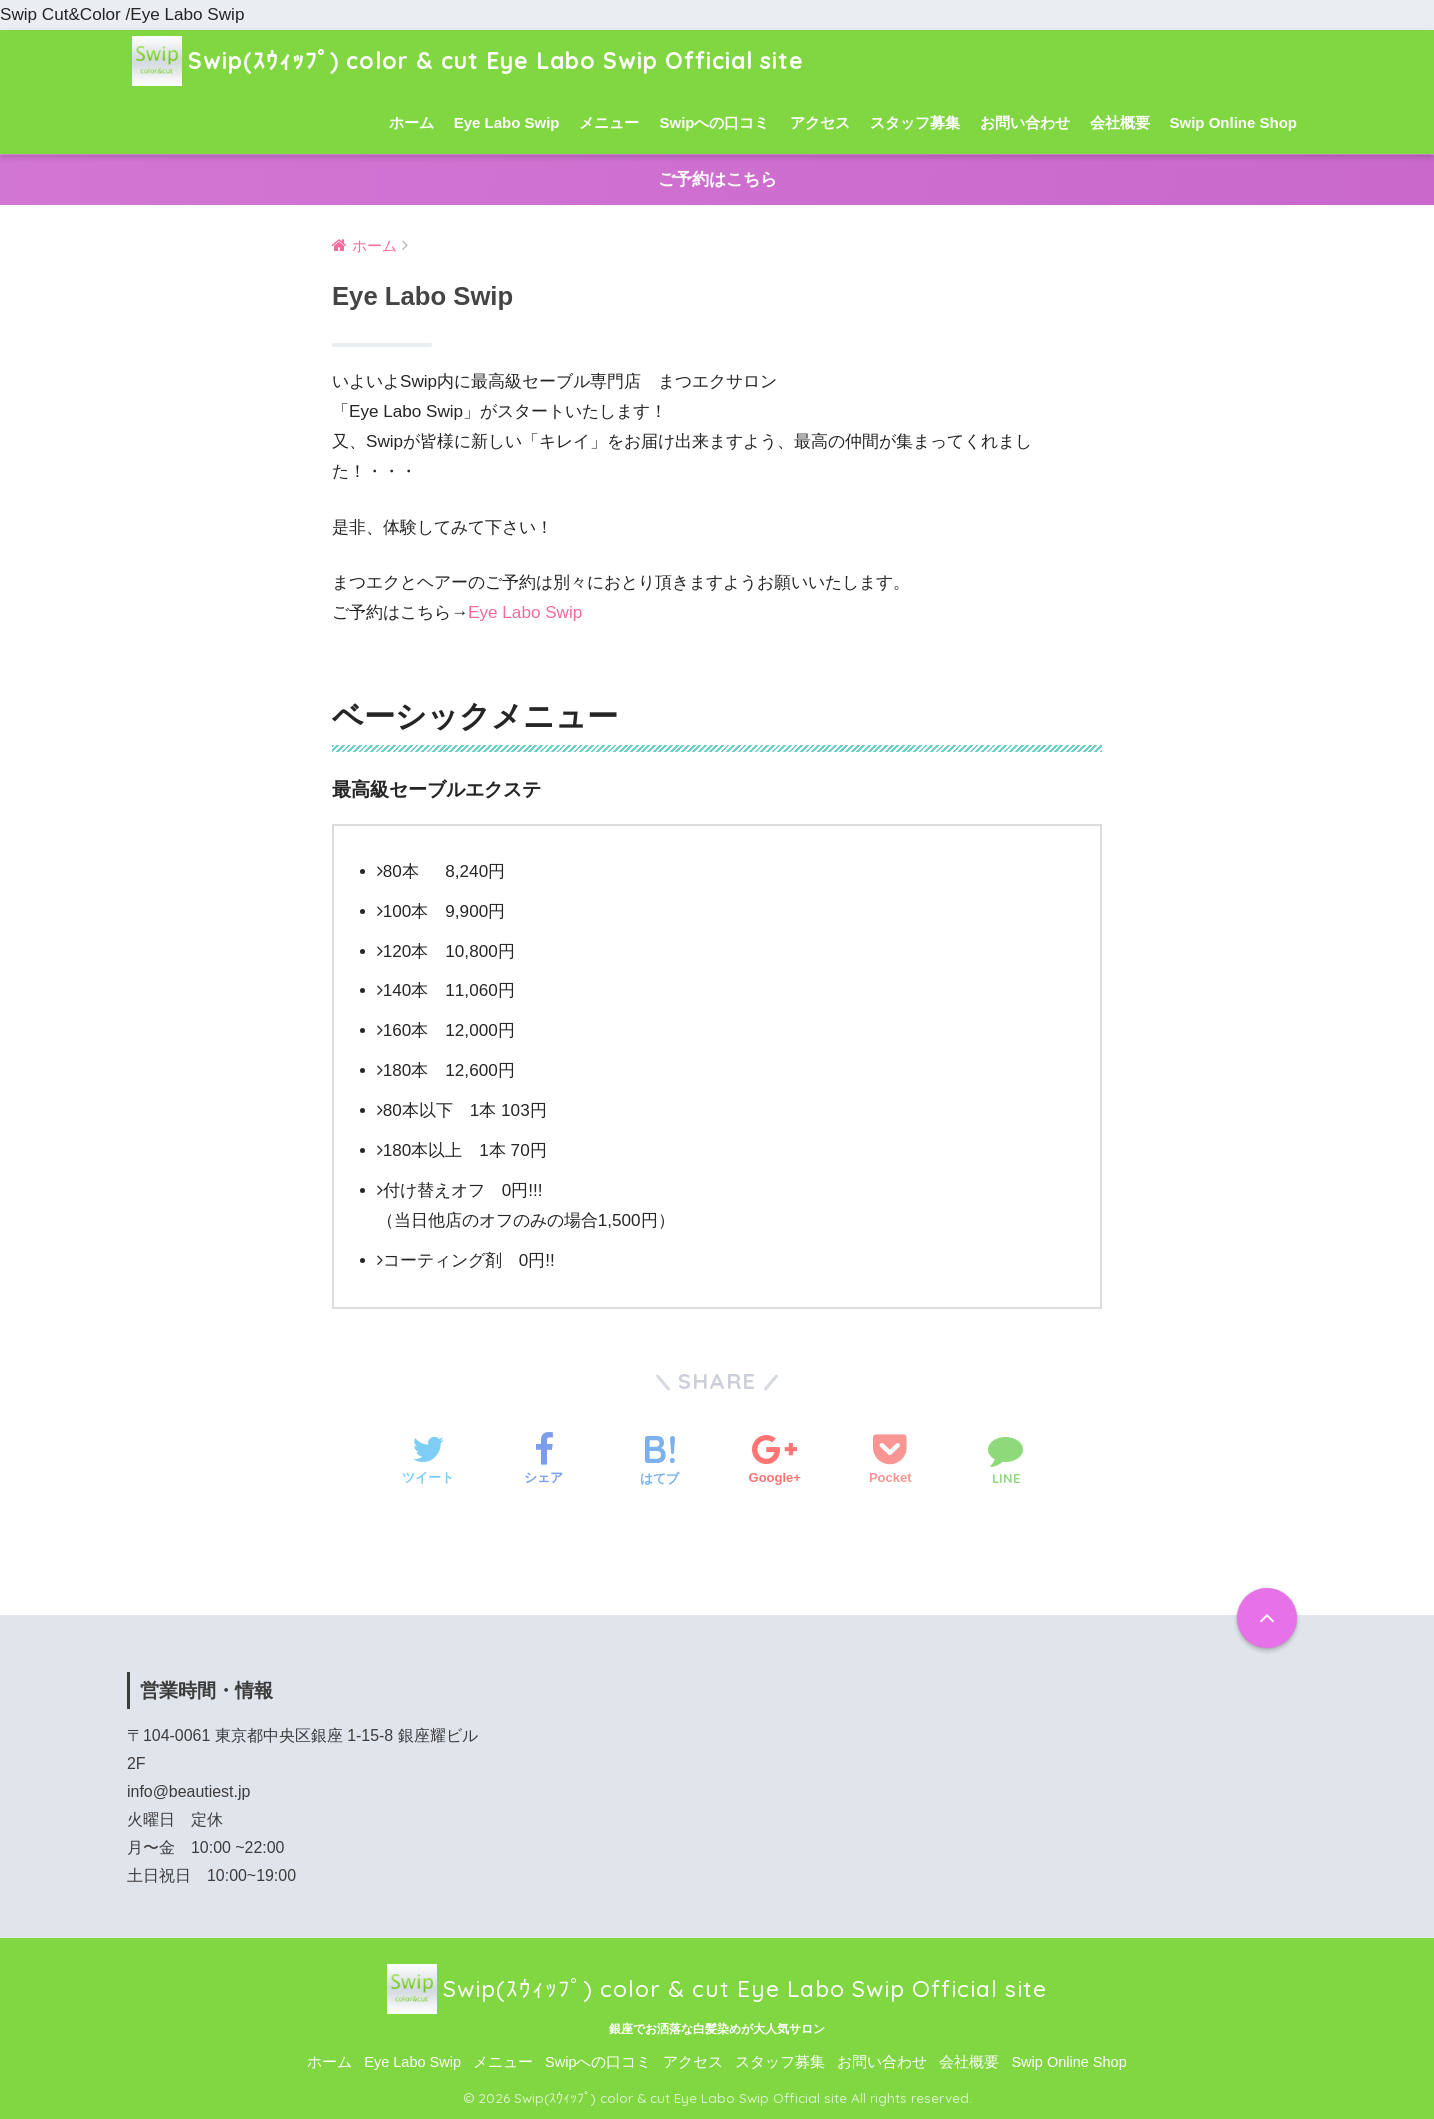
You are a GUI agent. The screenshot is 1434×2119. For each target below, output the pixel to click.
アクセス (820, 122)
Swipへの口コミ (714, 122)
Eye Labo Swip (507, 122)
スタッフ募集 (915, 122)
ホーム (411, 122)
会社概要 (1120, 122)
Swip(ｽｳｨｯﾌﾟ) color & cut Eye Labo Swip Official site (468, 60)
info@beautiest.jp (188, 1791)
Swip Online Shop (1234, 122)
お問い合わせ (1025, 122)
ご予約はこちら (717, 179)
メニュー (609, 122)
